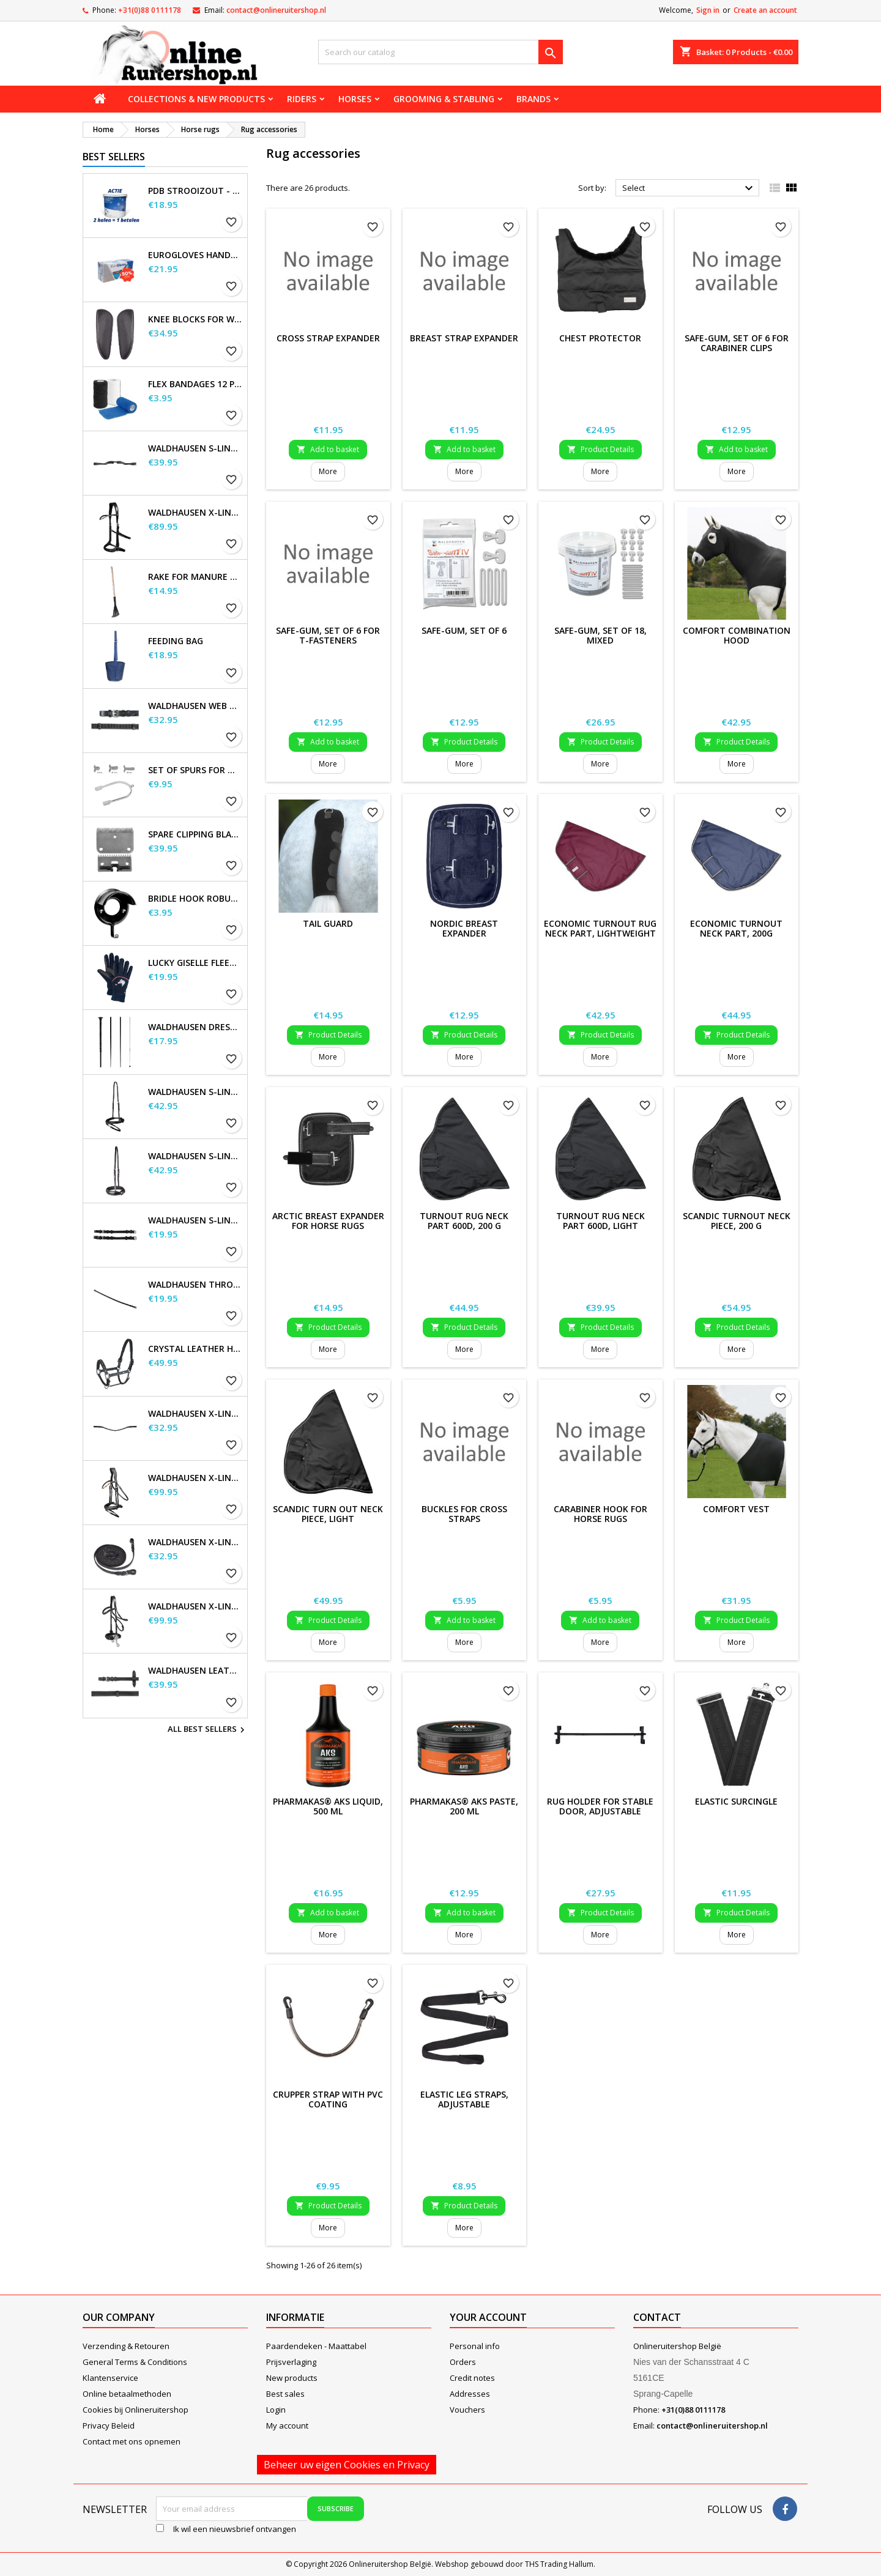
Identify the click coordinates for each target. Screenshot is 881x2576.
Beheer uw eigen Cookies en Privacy (346, 2464)
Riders (301, 99)
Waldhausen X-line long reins (195, 1542)
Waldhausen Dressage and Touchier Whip (195, 1027)
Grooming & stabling (443, 99)
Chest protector (600, 338)
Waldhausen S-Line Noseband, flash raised (195, 1156)
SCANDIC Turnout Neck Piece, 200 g (736, 1220)
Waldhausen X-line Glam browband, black (195, 1414)
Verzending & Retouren (126, 2345)
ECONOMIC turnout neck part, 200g (736, 928)
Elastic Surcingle (736, 1801)
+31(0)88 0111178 (149, 10)
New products (292, 2377)
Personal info (475, 2345)
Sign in (707, 10)
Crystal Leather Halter (195, 1349)
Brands (533, 99)
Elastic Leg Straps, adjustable (464, 2099)
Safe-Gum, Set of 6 (464, 630)
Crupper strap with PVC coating (328, 2099)
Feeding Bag (175, 641)
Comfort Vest (736, 1509)
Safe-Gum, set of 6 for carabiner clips (737, 343)
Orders (463, 2361)
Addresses (470, 2393)
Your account (488, 2317)
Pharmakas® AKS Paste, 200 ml (464, 1806)
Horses (354, 99)
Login (276, 2409)
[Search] (440, 52)
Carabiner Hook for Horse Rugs (600, 1513)
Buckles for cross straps (464, 1513)
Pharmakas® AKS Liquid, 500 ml (328, 1806)
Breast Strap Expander (464, 338)
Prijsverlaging (291, 2361)
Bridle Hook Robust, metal (195, 899)
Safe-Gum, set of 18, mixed (600, 635)
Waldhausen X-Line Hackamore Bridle (195, 1606)
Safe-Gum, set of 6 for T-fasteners (328, 635)
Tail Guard (328, 923)
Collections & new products (196, 99)
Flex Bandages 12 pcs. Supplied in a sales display (195, 384)
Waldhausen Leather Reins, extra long (195, 1671)
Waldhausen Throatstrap (195, 1285)
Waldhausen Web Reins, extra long (195, 706)
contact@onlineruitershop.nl (276, 10)
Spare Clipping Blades (195, 834)
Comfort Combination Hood (736, 635)
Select (689, 188)
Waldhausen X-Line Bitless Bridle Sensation (195, 513)
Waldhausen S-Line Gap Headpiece (195, 448)
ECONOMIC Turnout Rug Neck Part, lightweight (600, 928)
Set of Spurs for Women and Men (195, 770)
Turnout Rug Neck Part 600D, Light (600, 1220)
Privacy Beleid (109, 2425)
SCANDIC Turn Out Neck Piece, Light (328, 1513)
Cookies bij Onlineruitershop (135, 2409)
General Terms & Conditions (135, 2361)
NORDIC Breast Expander (464, 928)
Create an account (765, 10)
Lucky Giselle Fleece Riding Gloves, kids (195, 963)
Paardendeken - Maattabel (316, 2345)
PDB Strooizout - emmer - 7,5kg (195, 191)
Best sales (285, 2393)
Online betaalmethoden (127, 2393)
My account (287, 2425)
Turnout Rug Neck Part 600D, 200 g (464, 1220)
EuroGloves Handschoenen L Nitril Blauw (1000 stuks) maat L (195, 255)
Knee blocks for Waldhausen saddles (195, 319)
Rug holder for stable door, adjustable (600, 1806)
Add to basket (328, 449)
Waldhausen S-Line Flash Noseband (195, 1092)
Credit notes (472, 2377)
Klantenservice (110, 2377)
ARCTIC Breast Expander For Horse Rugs (328, 1220)
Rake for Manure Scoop (195, 577)
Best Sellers (114, 156)
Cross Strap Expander (328, 338)
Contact (657, 2317)
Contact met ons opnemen (131, 2441)
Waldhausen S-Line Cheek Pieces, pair (195, 1220)
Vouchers (467, 2409)
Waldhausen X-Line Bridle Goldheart (195, 1478)
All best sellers (208, 1729)
